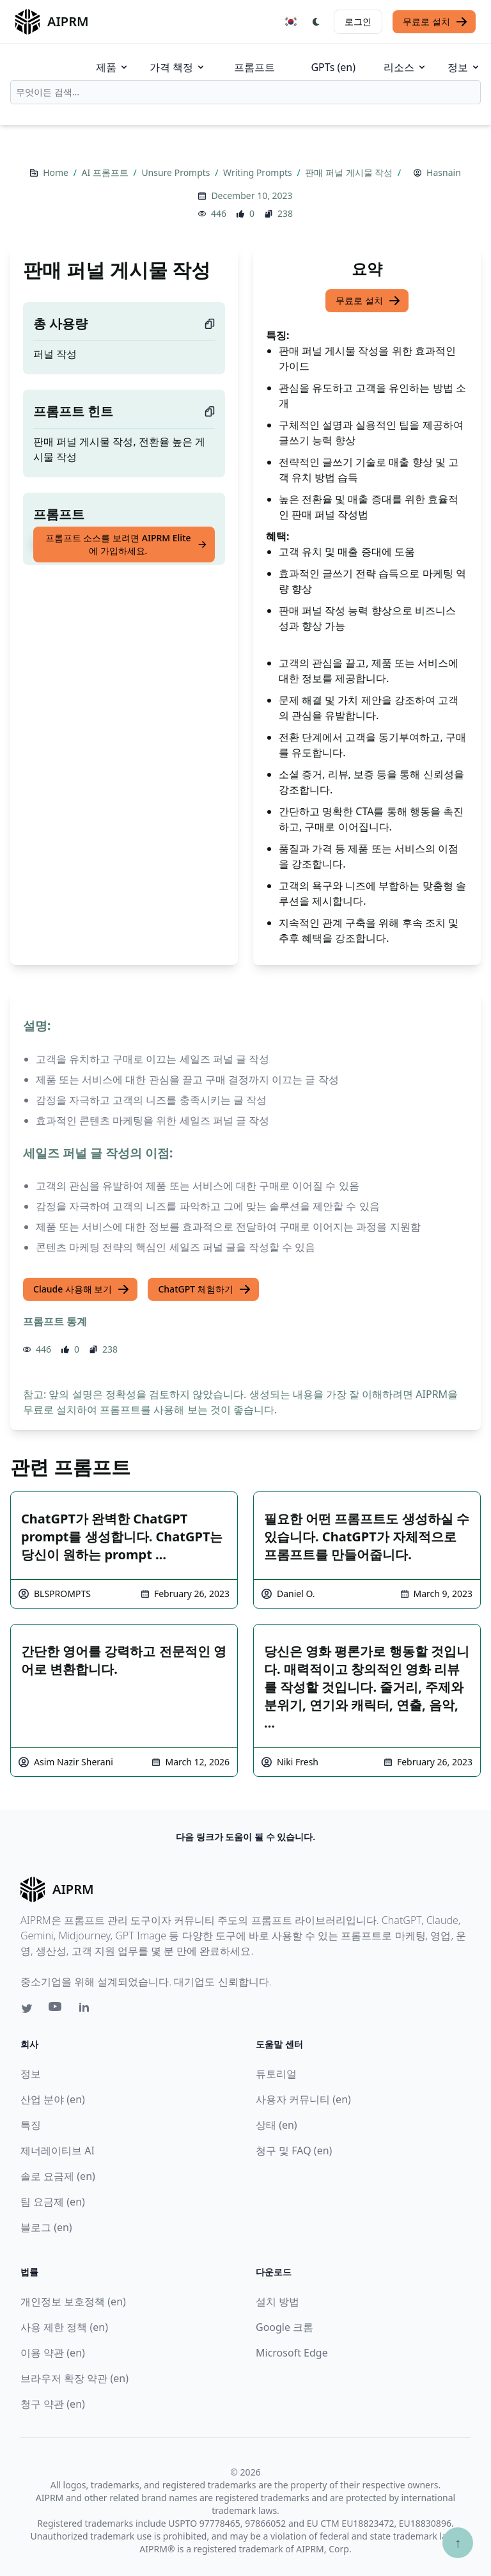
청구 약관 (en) (52, 2404)
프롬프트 (254, 67)
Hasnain (443, 172)
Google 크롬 (284, 2327)
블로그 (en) (46, 2227)
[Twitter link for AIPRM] (26, 2008)
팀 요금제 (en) (52, 2202)
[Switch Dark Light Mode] (316, 21)
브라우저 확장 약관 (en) (74, 2378)
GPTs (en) (333, 67)
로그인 (358, 21)
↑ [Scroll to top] (458, 2542)
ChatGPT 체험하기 (204, 1289)
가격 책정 (178, 67)
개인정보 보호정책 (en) (73, 2301)
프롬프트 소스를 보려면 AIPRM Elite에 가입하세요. (126, 544)
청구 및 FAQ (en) (294, 2150)
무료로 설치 (435, 21)
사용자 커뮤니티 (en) (303, 2099)
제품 (112, 67)
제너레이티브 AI (57, 2150)
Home (56, 172)
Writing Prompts (258, 172)
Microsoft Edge (292, 2353)
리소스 (405, 67)
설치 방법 (277, 2301)
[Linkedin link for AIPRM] (87, 2009)
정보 (464, 67)
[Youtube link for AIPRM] (56, 2009)
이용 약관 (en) (52, 2353)
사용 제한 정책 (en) (64, 2327)
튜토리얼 (276, 2074)
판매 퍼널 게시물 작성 (350, 172)
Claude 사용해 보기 (81, 1289)
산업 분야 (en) (52, 2099)
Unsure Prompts (176, 172)
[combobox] (245, 92)
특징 (30, 2125)
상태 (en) (276, 2125)
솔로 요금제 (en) (57, 2176)
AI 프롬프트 (106, 172)
